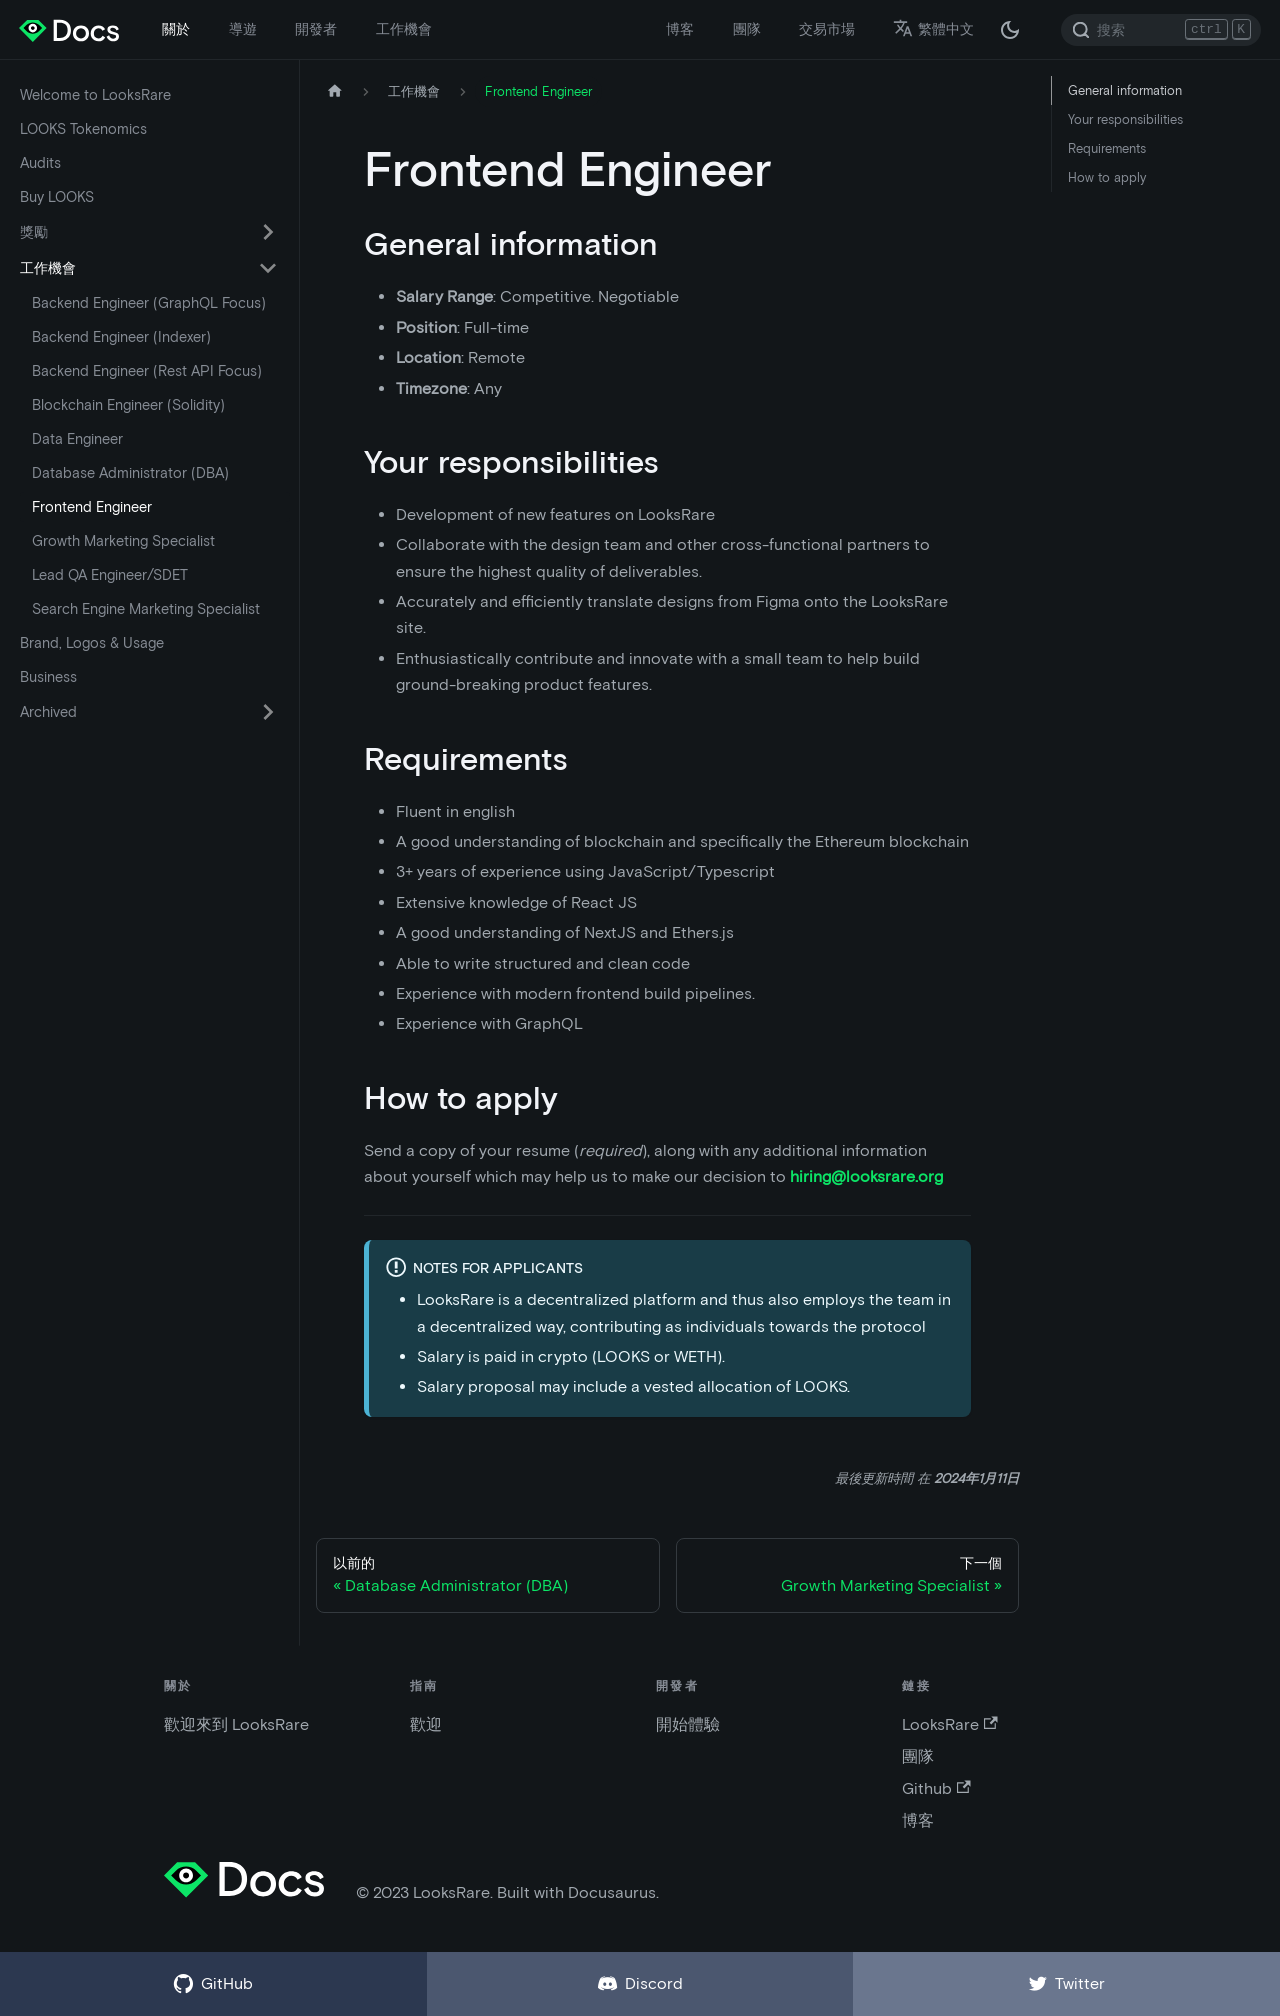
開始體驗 (688, 1724)
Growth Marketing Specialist (123, 541)
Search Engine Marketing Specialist (146, 609)
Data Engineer (77, 439)
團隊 (747, 29)
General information (1125, 90)
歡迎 (426, 1724)
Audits (40, 163)
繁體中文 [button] (933, 29)
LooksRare (949, 1724)
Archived (48, 712)
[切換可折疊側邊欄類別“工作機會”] (268, 268)
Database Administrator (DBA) (130, 473)
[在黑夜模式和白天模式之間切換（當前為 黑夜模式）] (1010, 30)
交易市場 (827, 29)
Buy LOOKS (57, 197)
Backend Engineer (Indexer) (121, 337)
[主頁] (335, 91)
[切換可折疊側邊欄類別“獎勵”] (268, 232)
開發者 (316, 29)
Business (48, 677)
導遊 (243, 29)
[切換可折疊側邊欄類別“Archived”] (268, 712)
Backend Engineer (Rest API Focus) (147, 371)
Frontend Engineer (92, 507)
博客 (680, 29)
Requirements (1107, 148)
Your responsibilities (1125, 119)
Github (936, 1788)
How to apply (1107, 177)
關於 (176, 29)
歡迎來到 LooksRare (236, 1724)
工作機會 (404, 29)
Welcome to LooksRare (95, 95)
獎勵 (34, 232)
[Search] (1161, 30)
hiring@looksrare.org (866, 1176)
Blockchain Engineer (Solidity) (128, 405)
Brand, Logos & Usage (92, 643)
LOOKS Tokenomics (83, 129)
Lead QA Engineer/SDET (110, 575)
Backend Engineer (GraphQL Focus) (149, 303)
